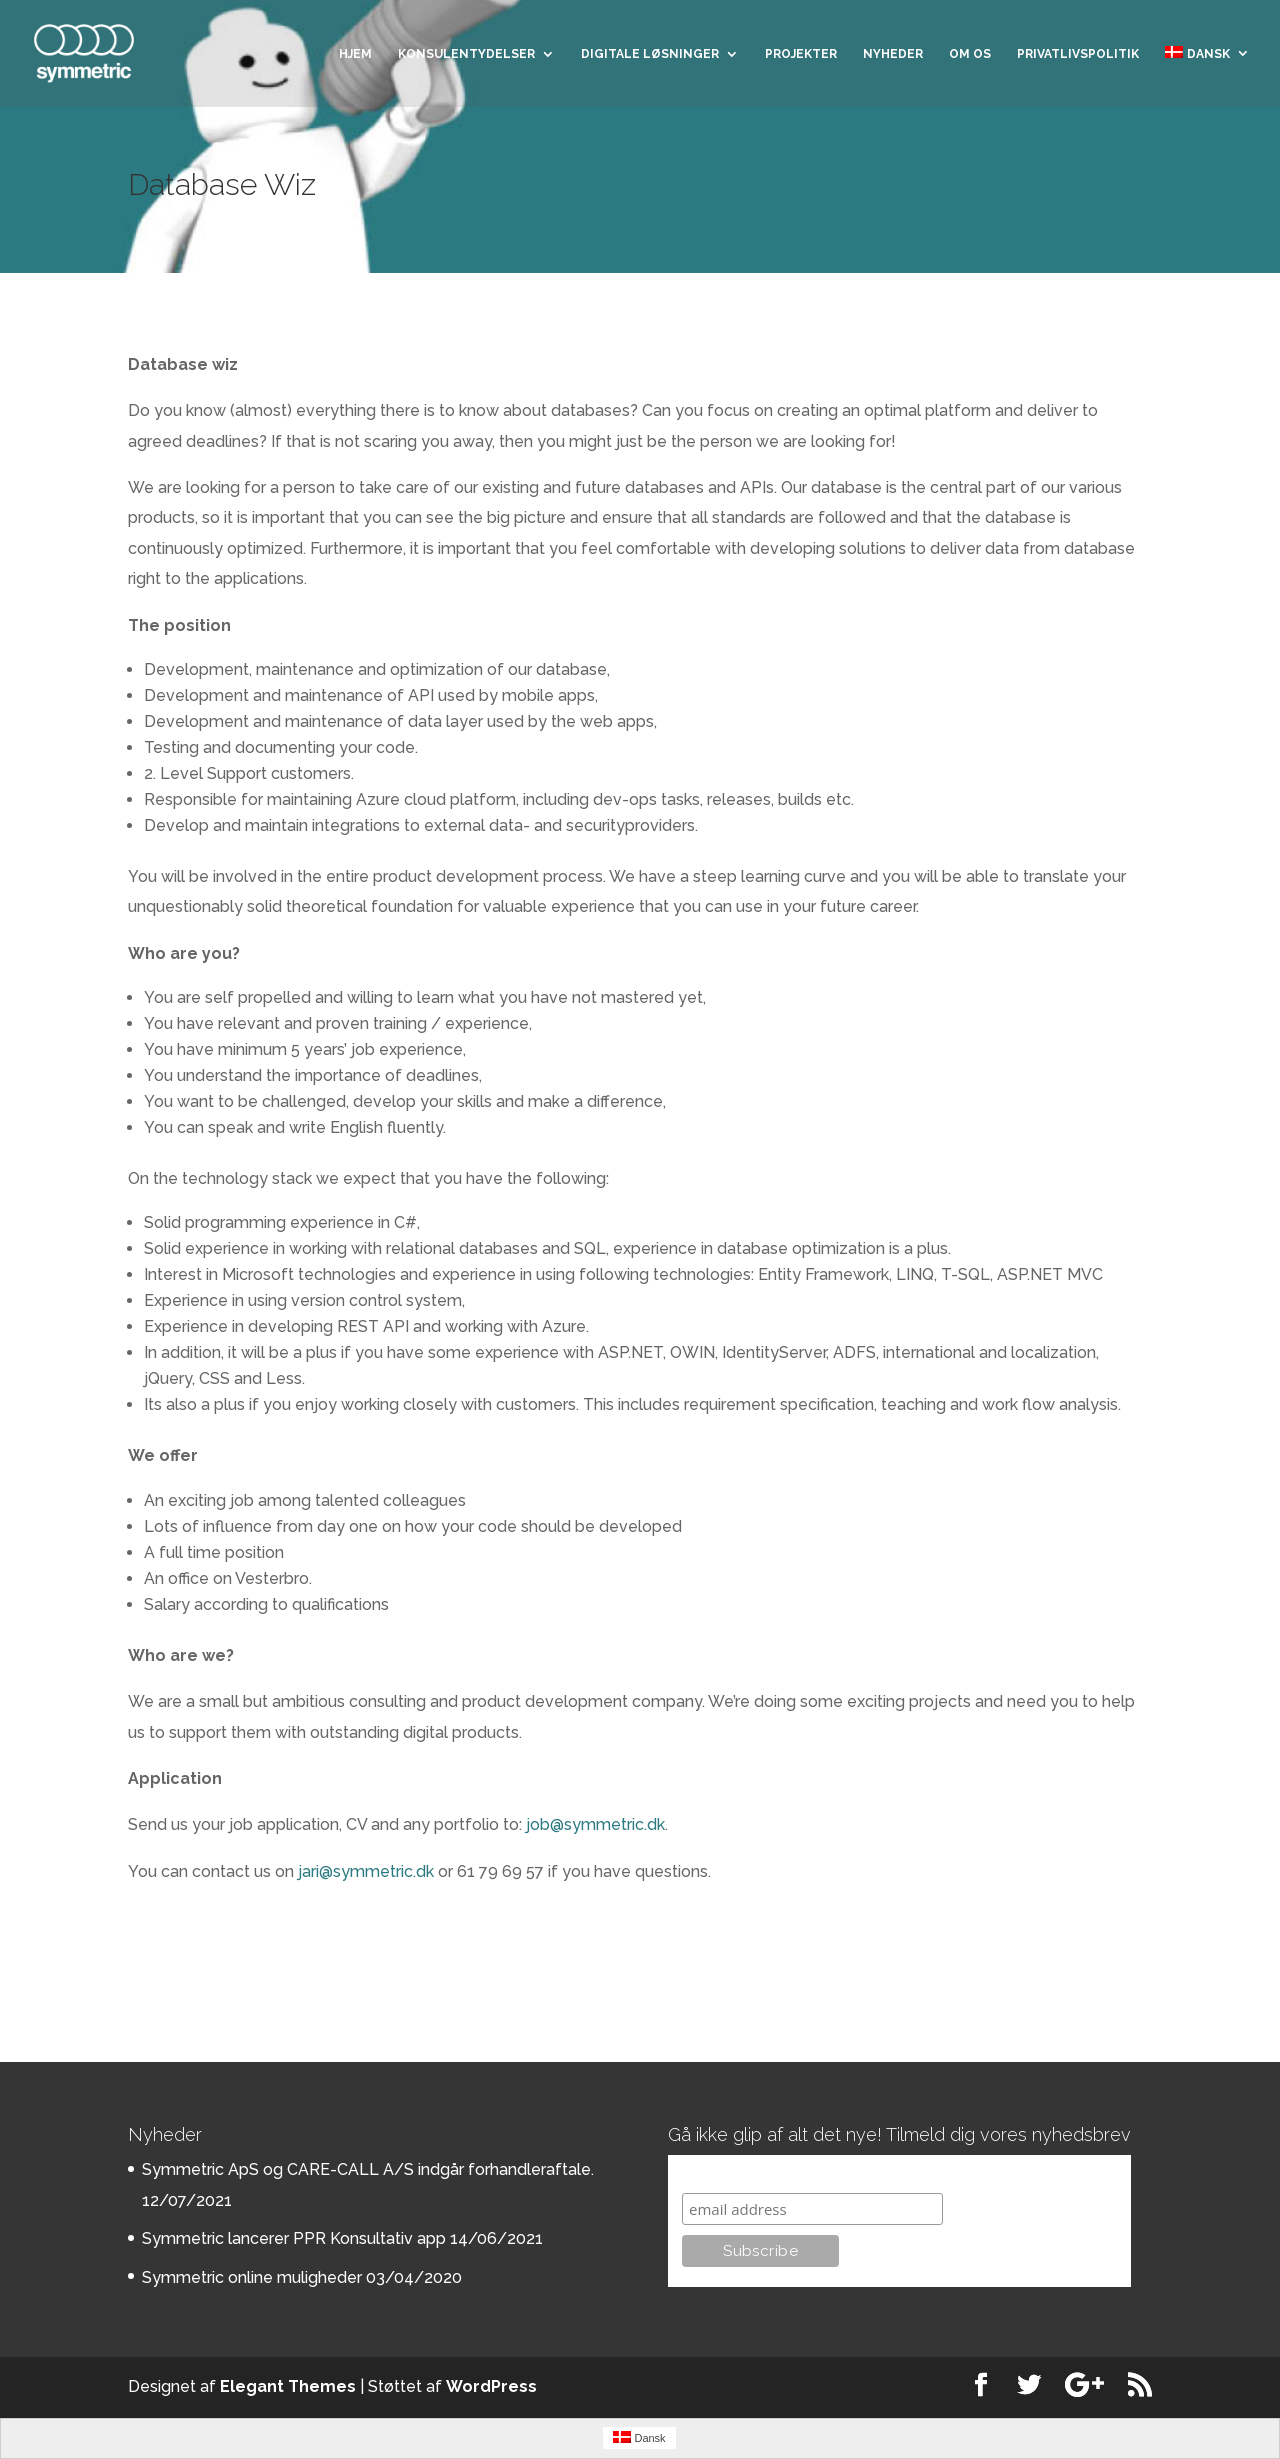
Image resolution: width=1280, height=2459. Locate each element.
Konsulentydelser (466, 54)
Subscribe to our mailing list (789, 2173)
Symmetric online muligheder (252, 2277)
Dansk (1197, 53)
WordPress (491, 2386)
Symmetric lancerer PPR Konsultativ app (294, 2238)
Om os (970, 54)
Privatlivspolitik (1078, 54)
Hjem (355, 54)
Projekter (801, 54)
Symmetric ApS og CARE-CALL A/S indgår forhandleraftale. (368, 2169)
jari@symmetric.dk (366, 1871)
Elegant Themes (288, 2386)
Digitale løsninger (650, 54)
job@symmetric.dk (595, 1824)
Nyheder (893, 54)
